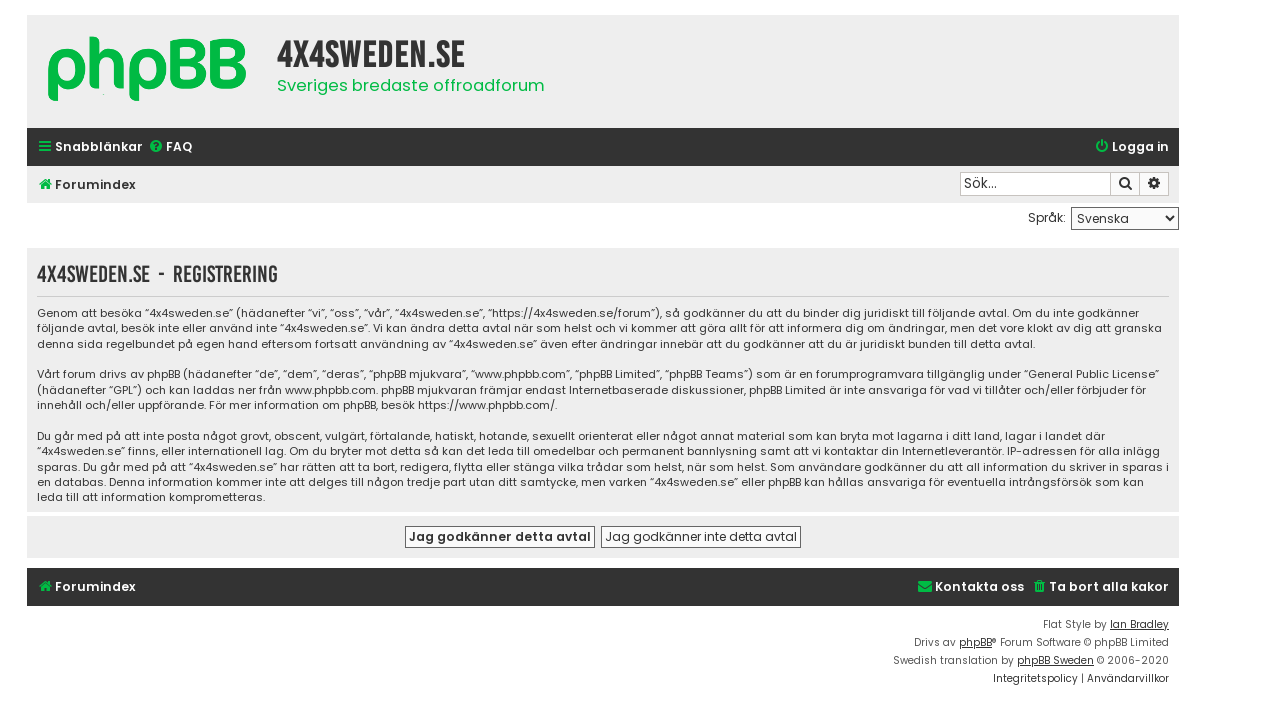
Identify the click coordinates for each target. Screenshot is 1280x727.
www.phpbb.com (330, 390)
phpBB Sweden (1055, 660)
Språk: (1047, 217)
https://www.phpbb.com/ (486, 405)
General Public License (1091, 374)
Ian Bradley (1139, 624)
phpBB (975, 642)
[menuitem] (170, 147)
